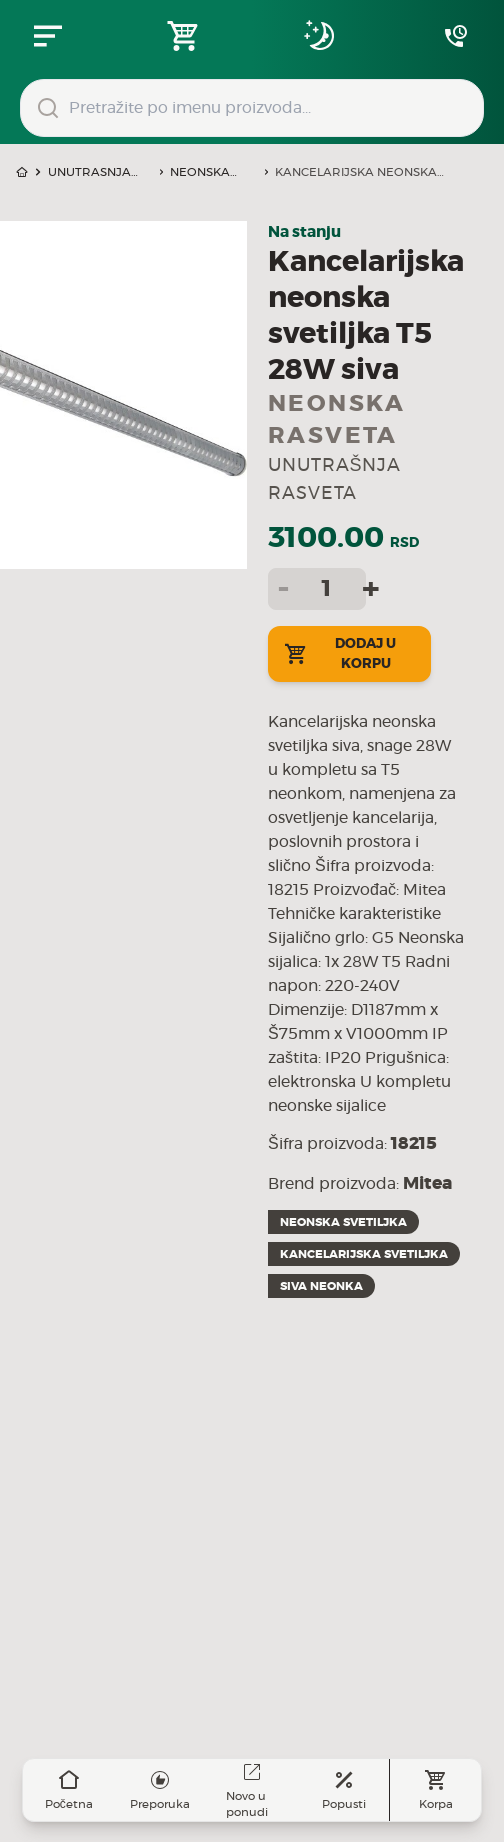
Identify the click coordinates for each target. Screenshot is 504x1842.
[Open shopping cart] (184, 36)
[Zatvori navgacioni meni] (48, 36)
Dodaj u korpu (340, 654)
